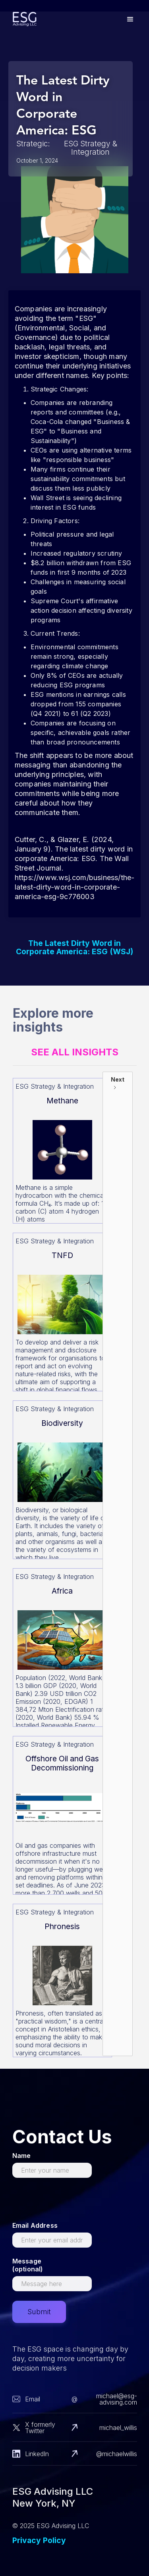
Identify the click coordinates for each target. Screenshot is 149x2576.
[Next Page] (118, 1564)
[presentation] (72, 2202)
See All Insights (74, 1052)
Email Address (35, 2225)
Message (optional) (27, 2265)
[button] (130, 19)
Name (21, 2156)
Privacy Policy (39, 2540)
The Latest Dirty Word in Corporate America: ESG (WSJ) (74, 947)
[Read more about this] (62, 1151)
